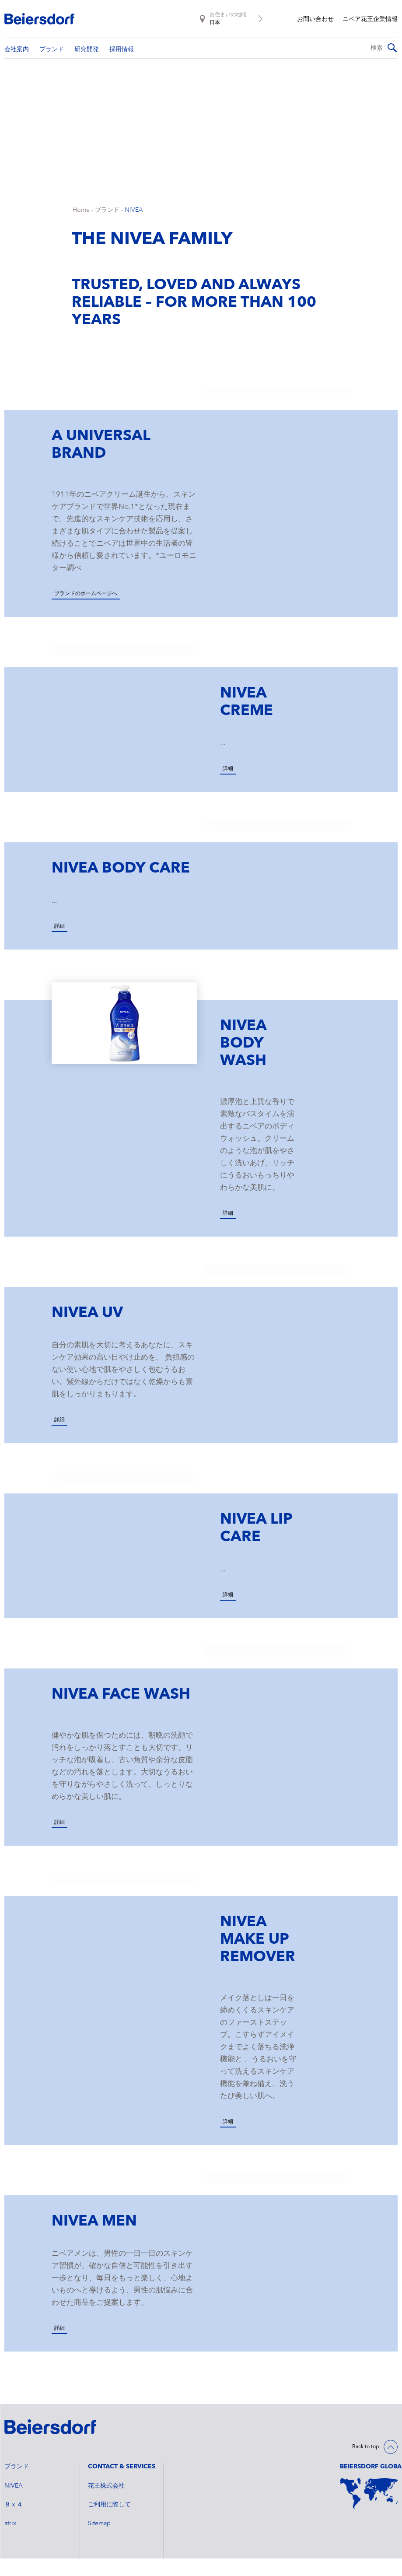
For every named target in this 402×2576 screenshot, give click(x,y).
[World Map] (369, 2510)
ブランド (107, 227)
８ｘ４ (13, 2522)
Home (81, 227)
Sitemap (99, 2541)
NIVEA (134, 227)
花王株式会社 (106, 2503)
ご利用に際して (109, 2522)
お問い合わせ (315, 19)
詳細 (228, 786)
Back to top (365, 2464)
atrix (10, 2541)
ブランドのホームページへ (85, 611)
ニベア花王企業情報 (370, 19)
